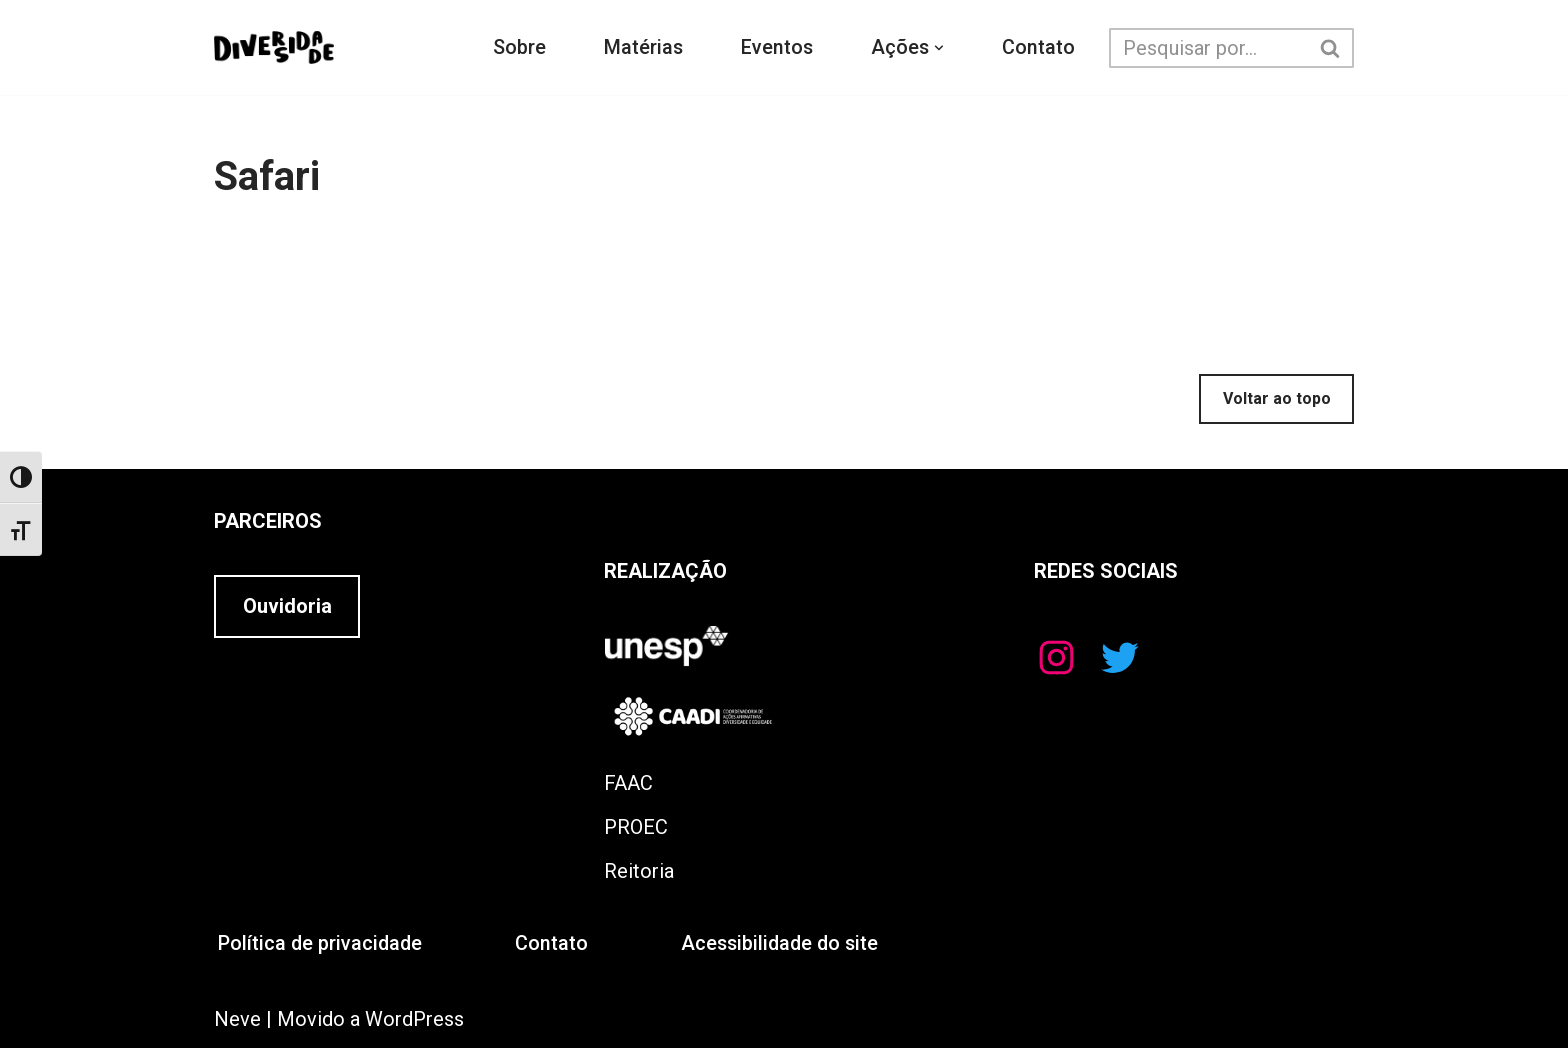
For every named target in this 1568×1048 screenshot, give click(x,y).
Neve (237, 1019)
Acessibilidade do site (785, 944)
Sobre (518, 48)
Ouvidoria (287, 607)
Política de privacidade (321, 944)
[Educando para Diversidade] (274, 48)
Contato (1040, 48)
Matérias (643, 48)
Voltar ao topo (1277, 398)
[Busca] (1210, 48)
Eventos (777, 48)
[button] (941, 48)
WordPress (414, 1019)
